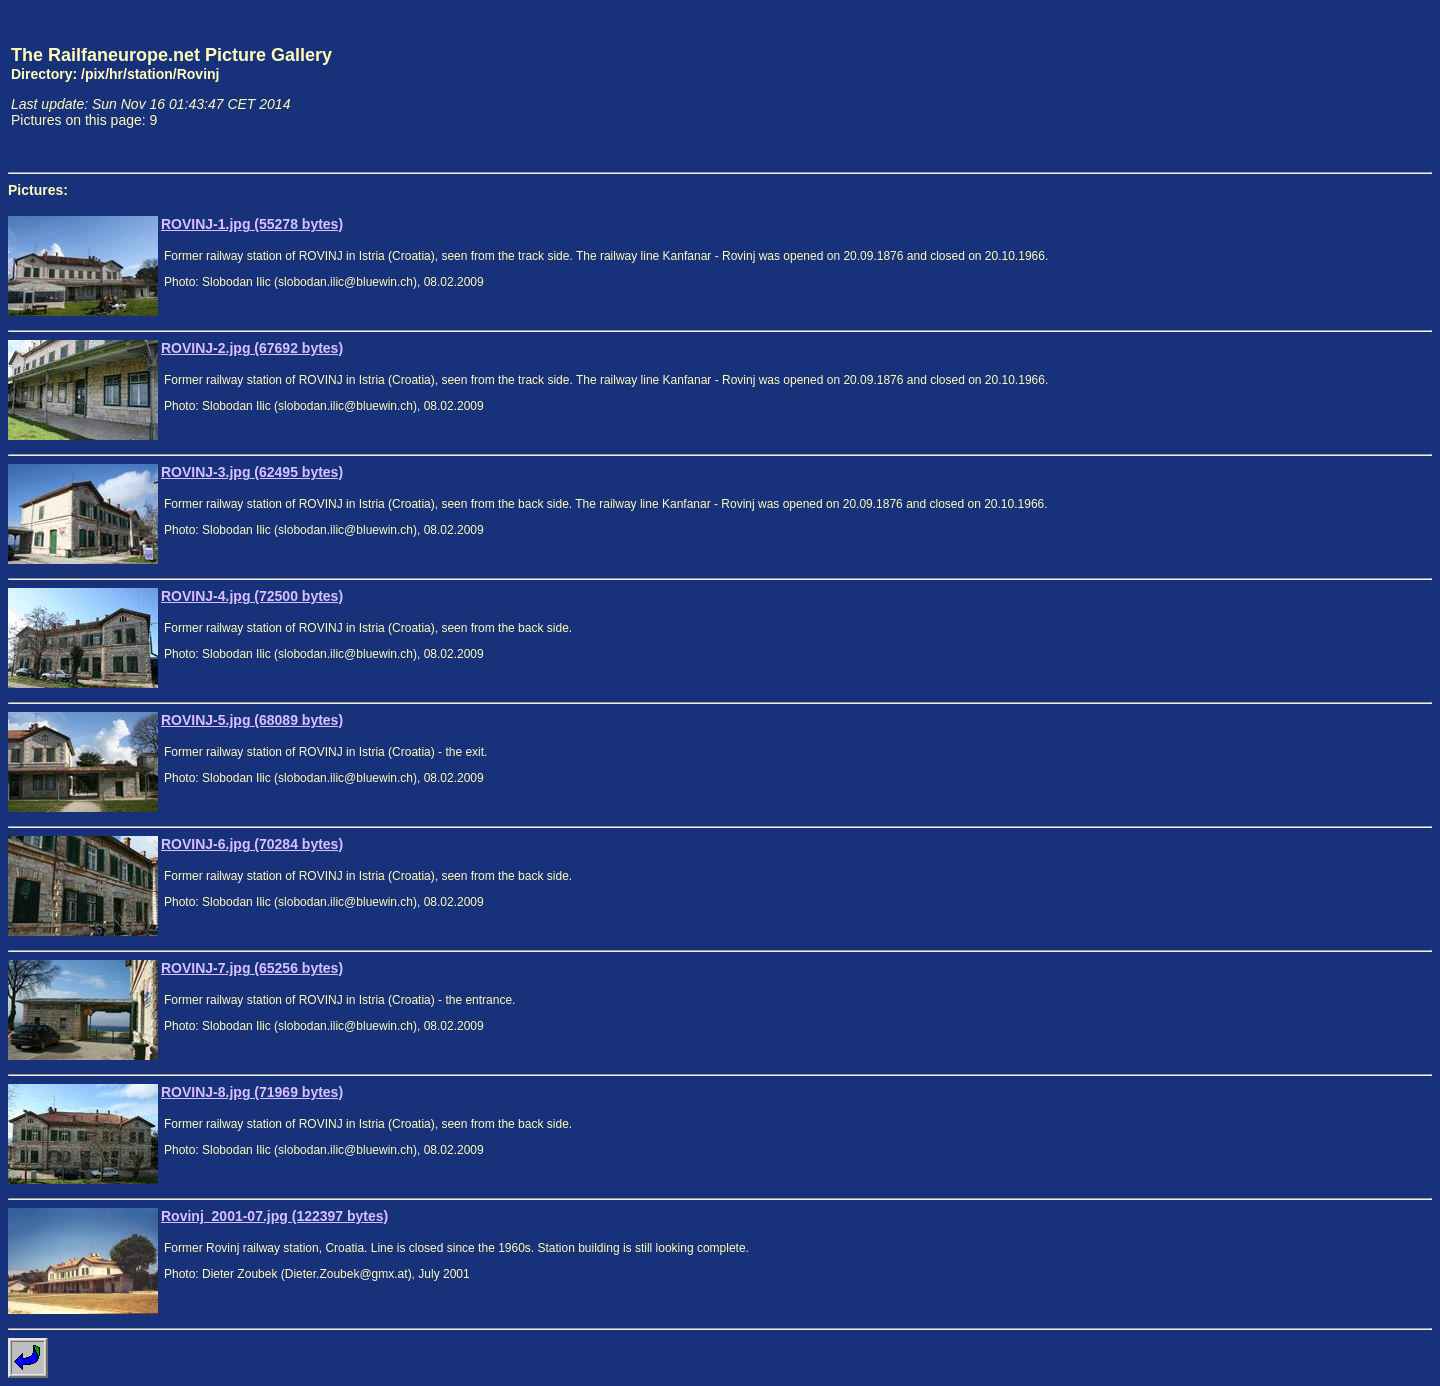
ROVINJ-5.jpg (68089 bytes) (252, 720)
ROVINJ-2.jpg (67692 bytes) (252, 348)
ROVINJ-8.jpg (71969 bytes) (252, 1092)
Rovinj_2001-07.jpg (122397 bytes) (274, 1216)
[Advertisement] (1339, 86)
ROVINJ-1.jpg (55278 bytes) (252, 224)
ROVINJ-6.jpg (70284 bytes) (252, 844)
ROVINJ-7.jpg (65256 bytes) (252, 968)
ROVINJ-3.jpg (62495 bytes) (252, 472)
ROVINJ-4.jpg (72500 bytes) (252, 596)
